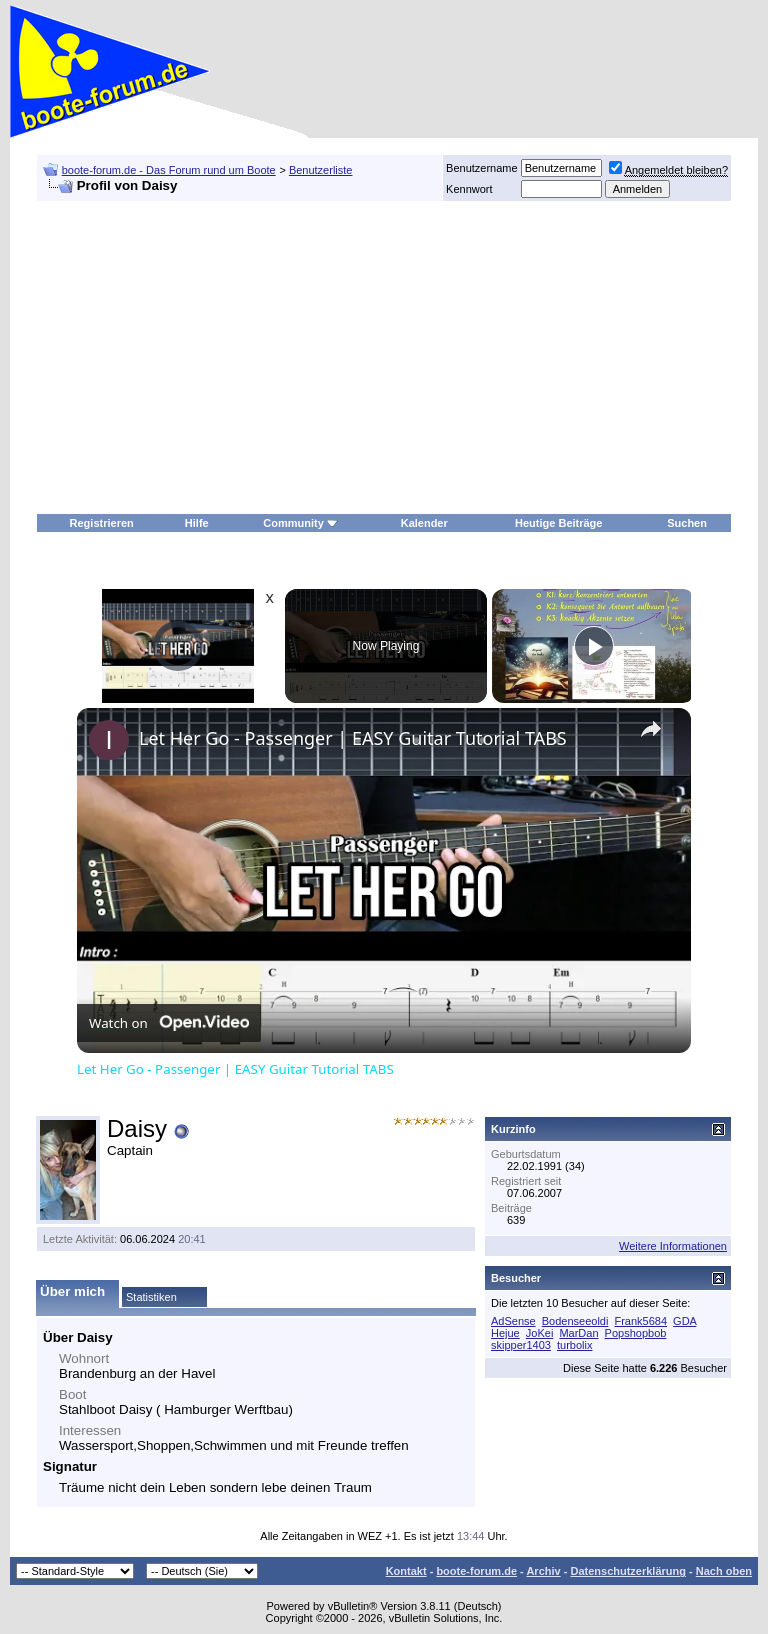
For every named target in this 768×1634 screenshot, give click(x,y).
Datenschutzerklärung (628, 1571)
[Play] (594, 646)
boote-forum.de (476, 1571)
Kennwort (469, 189)
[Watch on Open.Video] (169, 1023)
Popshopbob (636, 1333)
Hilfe (197, 523)
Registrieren (102, 523)
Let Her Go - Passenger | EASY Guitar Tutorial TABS (353, 738)
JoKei (540, 1333)
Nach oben (724, 1571)
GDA (684, 1321)
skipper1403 (521, 1345)
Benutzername (482, 168)
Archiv (543, 1571)
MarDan (578, 1333)
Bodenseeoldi (575, 1321)
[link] (109, 740)
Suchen (687, 523)
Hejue (505, 1333)
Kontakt (406, 1571)
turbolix (574, 1345)
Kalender (424, 523)
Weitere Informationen (673, 1246)
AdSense (513, 1321)
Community (300, 523)
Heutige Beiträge (558, 523)
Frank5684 (640, 1321)
